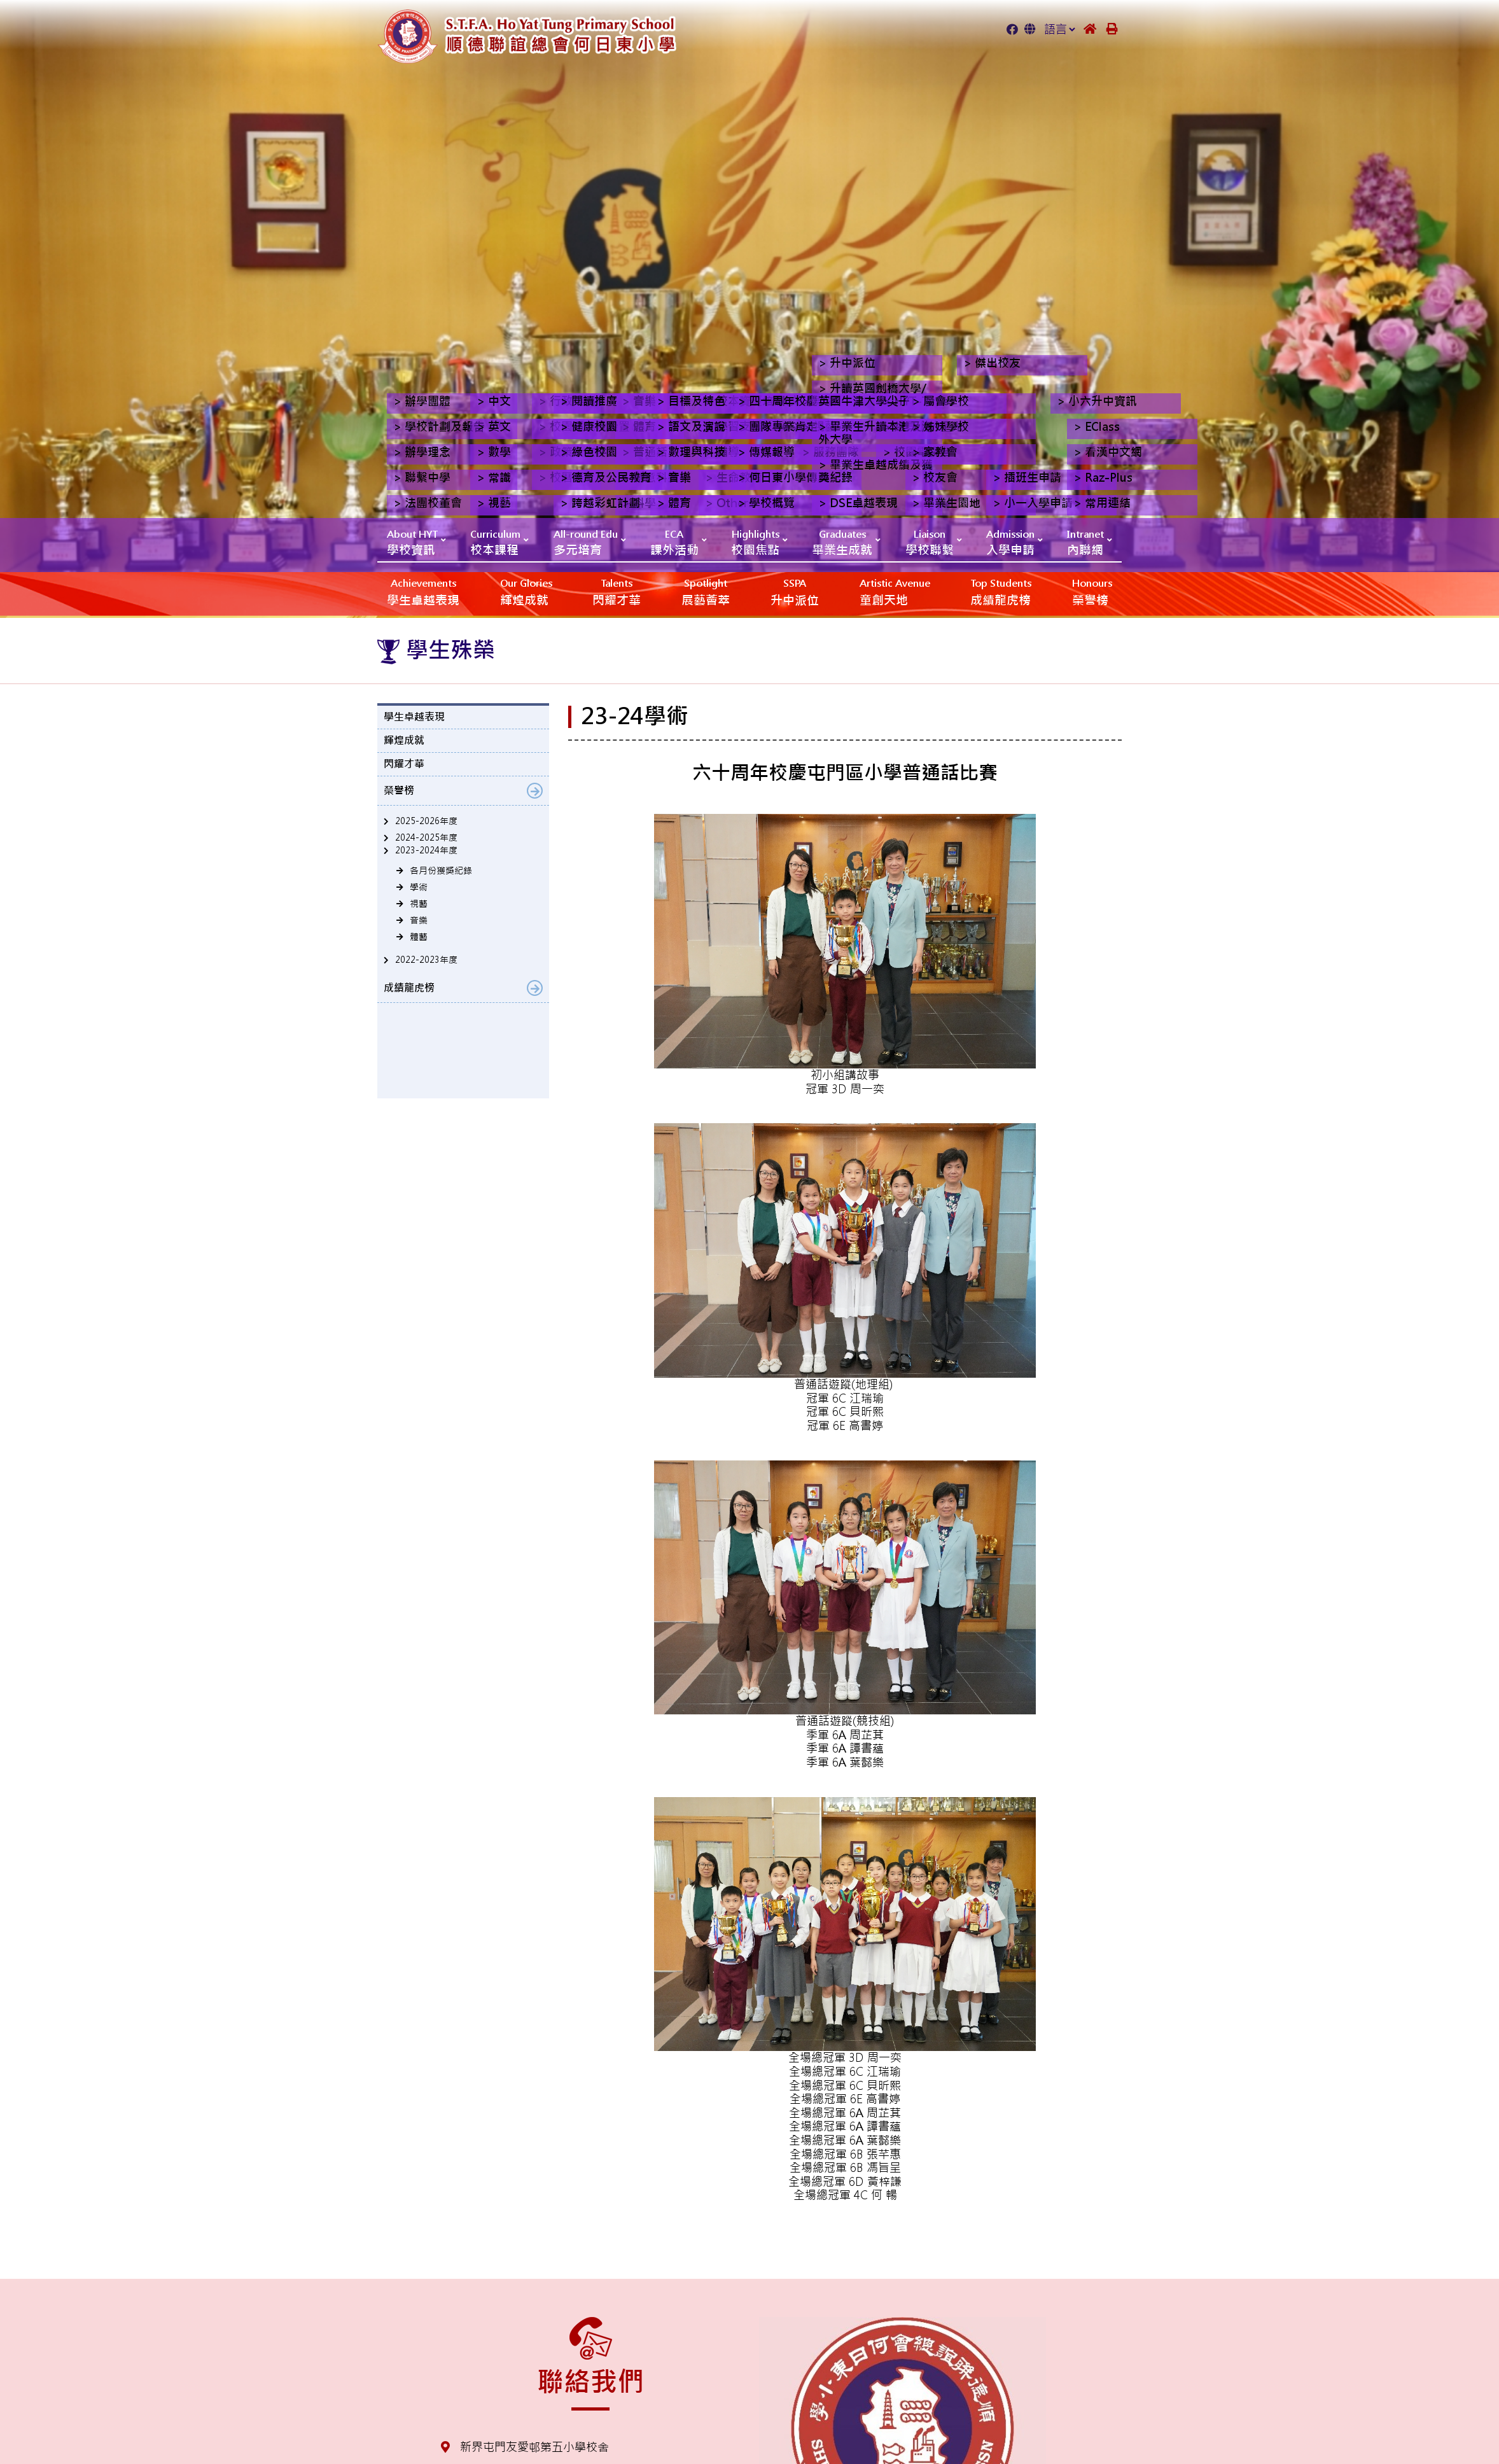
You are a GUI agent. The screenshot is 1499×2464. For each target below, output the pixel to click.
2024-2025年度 (426, 837)
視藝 (419, 903)
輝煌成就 (526, 591)
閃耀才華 (616, 591)
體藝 (419, 936)
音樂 (419, 920)
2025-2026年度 (426, 821)
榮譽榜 (1092, 591)
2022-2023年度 (426, 959)
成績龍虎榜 (1000, 591)
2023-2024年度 (426, 850)
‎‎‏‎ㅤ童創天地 (895, 591)
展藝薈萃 (705, 591)
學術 (419, 887)
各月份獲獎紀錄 (441, 870)
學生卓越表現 (423, 591)
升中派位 (794, 591)
